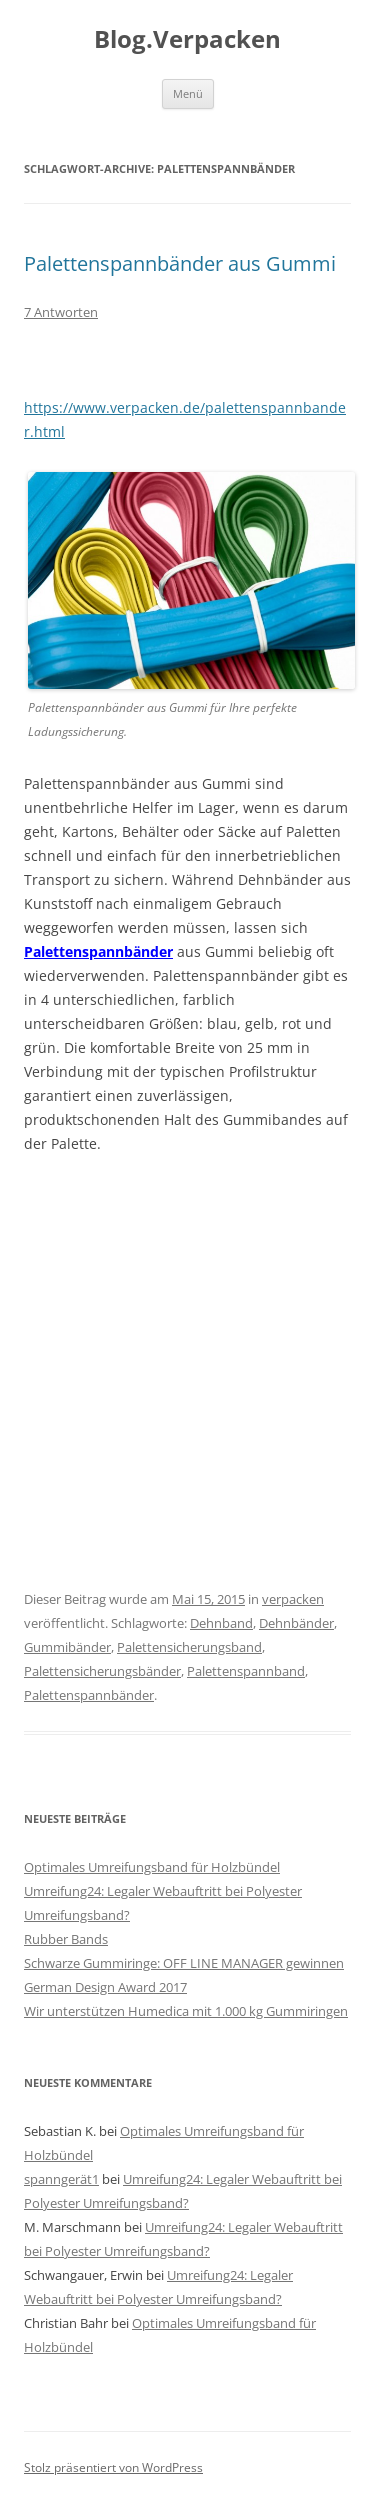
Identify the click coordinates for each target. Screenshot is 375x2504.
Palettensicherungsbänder (102, 1671)
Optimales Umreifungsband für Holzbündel (152, 1867)
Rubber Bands (66, 1939)
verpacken (293, 1599)
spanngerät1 (61, 2179)
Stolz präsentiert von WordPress (113, 2467)
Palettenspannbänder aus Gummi (180, 263)
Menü (188, 93)
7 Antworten (61, 312)
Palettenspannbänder (98, 951)
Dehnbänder (296, 1623)
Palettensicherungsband (189, 1647)
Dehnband (221, 1623)
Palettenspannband (246, 1671)
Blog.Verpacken (187, 39)
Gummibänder (67, 1647)
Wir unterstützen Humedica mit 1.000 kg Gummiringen (186, 2011)
